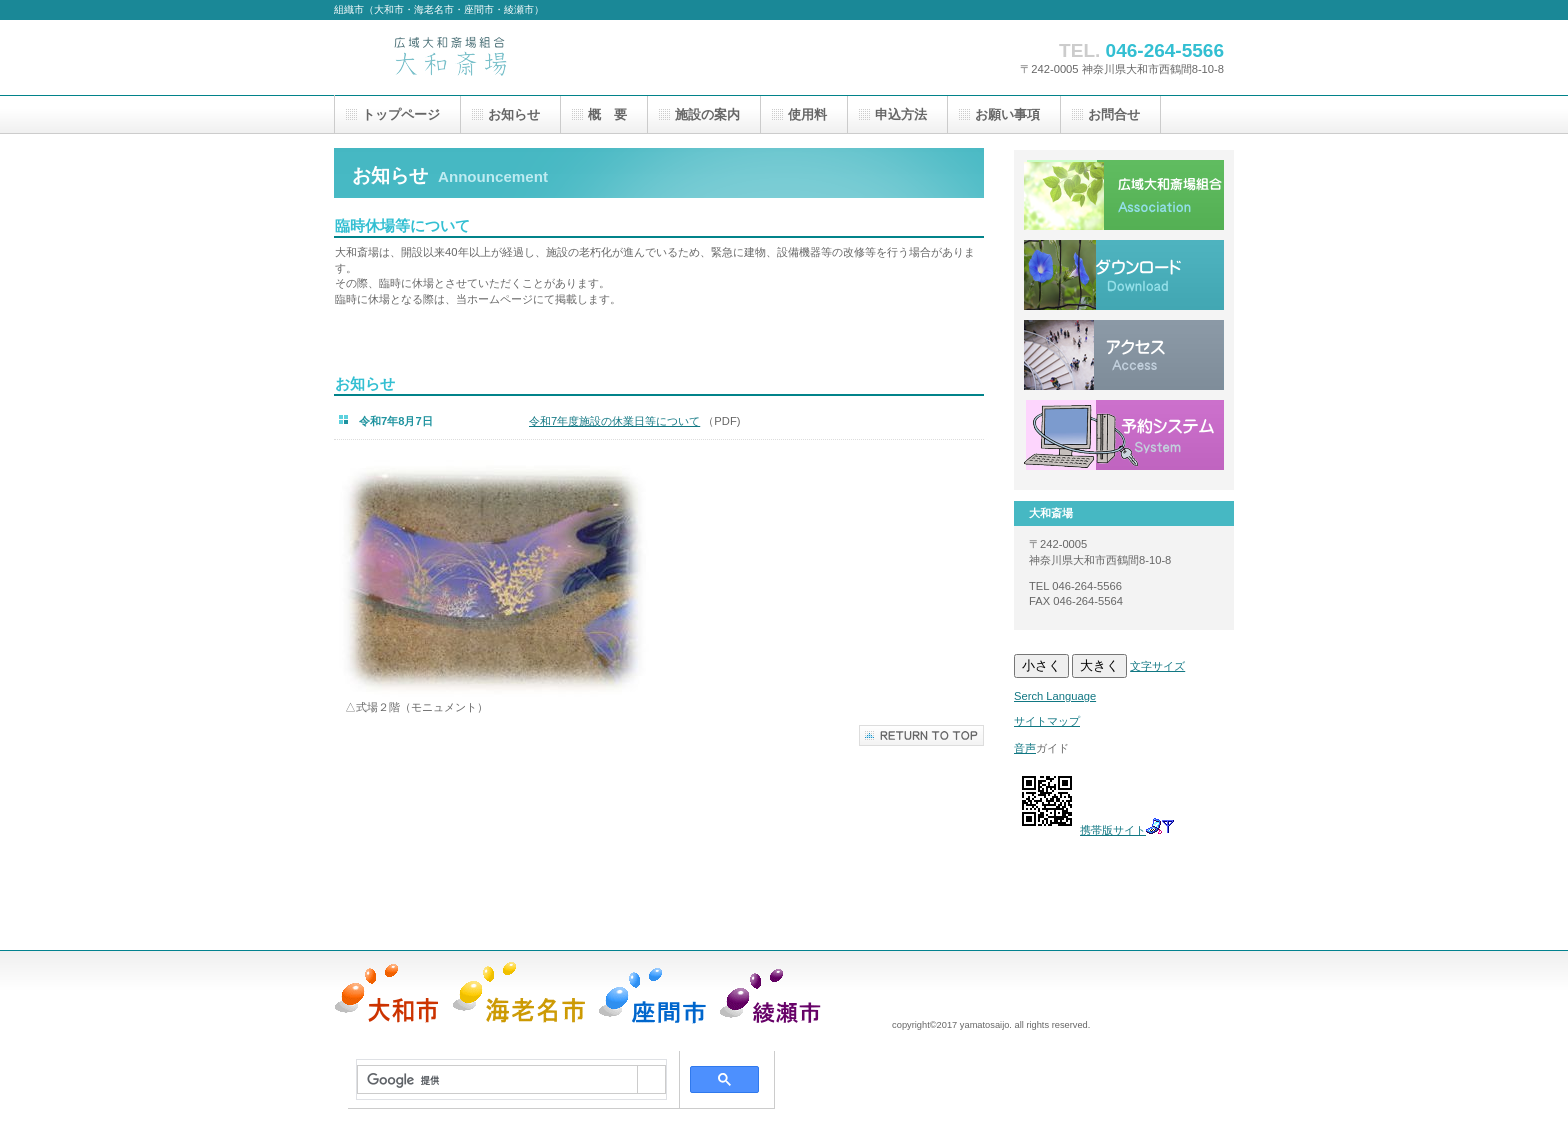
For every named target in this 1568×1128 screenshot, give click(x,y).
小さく (1041, 665)
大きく (1099, 665)
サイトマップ (1047, 721)
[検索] (497, 1080)
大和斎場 (534, 57)
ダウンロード (1124, 275)
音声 (1025, 748)
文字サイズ (1157, 666)
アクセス (1124, 355)
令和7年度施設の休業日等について (614, 421)
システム (1124, 435)
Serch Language (1055, 696)
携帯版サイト (1113, 830)
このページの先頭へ (921, 735)
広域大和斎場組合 (1124, 195)
